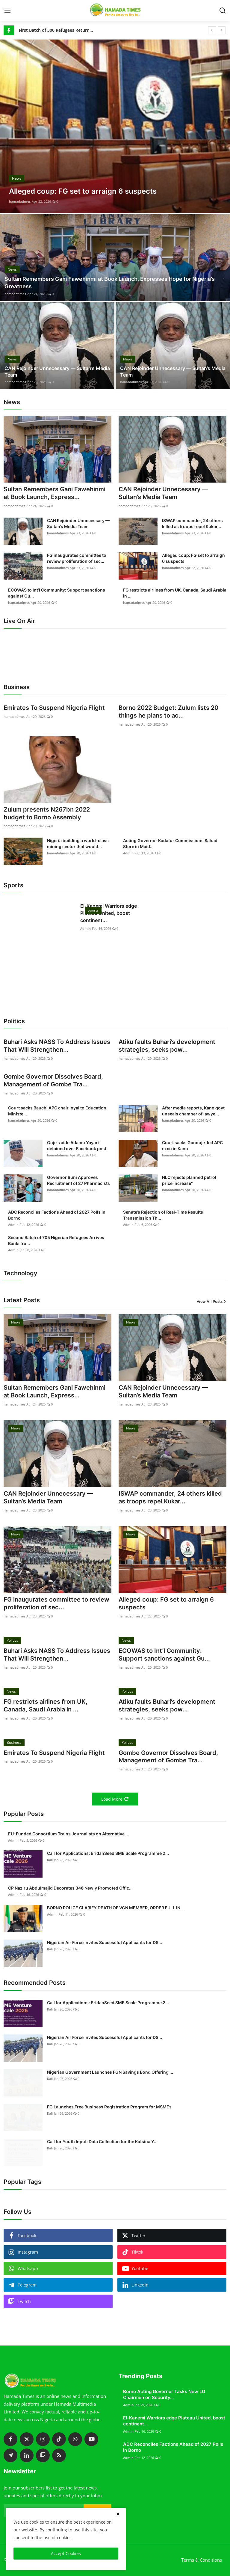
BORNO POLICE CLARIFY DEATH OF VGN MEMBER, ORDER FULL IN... (115, 1908)
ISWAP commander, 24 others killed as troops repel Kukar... (192, 523)
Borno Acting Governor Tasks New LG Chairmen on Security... (164, 2395)
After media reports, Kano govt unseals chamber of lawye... (193, 1110)
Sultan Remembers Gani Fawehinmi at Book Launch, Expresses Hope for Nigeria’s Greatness (109, 283)
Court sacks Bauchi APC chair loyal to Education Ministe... (57, 1110)
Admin (128, 853)
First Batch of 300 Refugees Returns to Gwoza (56, 30)
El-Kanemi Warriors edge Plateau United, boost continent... (108, 913)
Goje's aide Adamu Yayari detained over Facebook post (76, 1145)
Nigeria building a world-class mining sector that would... (78, 843)
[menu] (7, 10)
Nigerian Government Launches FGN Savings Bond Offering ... (110, 2072)
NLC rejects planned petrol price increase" (189, 1180)
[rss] (59, 2456)
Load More (115, 1799)
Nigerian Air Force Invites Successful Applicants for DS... (104, 1942)
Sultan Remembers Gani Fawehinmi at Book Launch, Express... (54, 493)
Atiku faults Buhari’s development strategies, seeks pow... (167, 1045)
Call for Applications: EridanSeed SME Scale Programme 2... (108, 1853)
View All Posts (211, 1301)
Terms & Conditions (201, 2560)
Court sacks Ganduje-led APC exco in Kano (192, 1145)
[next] (222, 30)
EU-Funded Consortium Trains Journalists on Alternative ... (68, 1834)
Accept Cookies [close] (66, 2553)
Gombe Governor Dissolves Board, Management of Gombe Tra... (53, 1081)
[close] (118, 2514)
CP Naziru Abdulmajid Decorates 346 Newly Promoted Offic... (70, 1888)
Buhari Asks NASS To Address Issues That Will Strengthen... (57, 1045)
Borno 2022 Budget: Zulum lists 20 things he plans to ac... (168, 711)
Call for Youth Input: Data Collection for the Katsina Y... (102, 2141)
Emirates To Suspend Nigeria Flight (54, 708)
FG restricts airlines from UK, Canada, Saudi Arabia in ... (174, 592)
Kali (50, 1860)
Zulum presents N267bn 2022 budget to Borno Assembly (47, 813)
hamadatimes (20, 201)
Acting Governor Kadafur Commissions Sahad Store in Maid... (170, 843)
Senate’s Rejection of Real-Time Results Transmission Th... (163, 1214)
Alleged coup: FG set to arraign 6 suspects (193, 558)
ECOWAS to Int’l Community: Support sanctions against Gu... (56, 592)
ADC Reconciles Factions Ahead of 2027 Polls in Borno (56, 1214)
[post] (115, 126)
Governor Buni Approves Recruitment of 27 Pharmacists (78, 1180)
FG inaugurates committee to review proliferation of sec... (76, 558)
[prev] (212, 30)
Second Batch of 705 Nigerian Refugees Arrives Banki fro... (56, 1240)
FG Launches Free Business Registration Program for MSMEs (109, 2107)
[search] (222, 10)
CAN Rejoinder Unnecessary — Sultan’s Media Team (57, 372)
